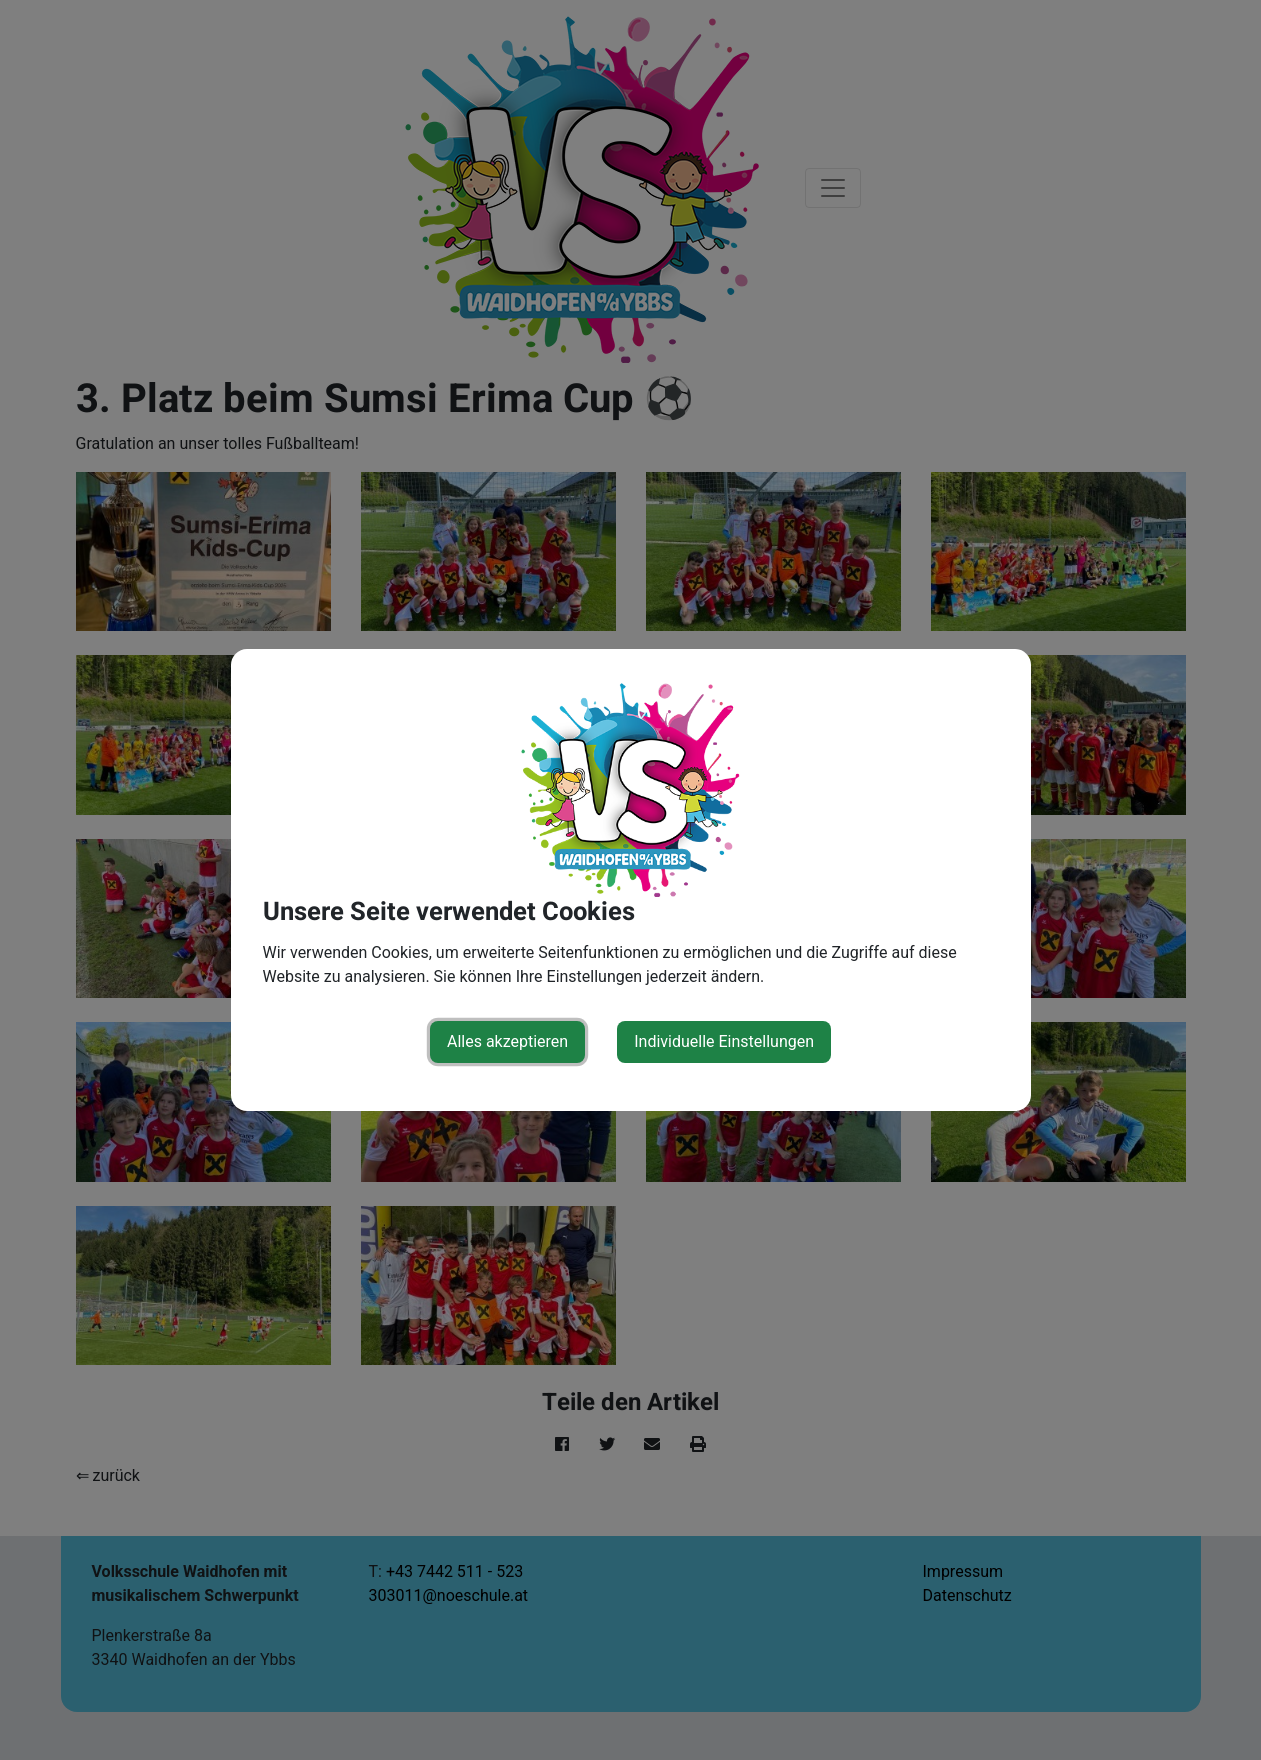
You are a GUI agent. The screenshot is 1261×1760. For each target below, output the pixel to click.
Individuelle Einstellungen (724, 1041)
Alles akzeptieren (507, 1041)
